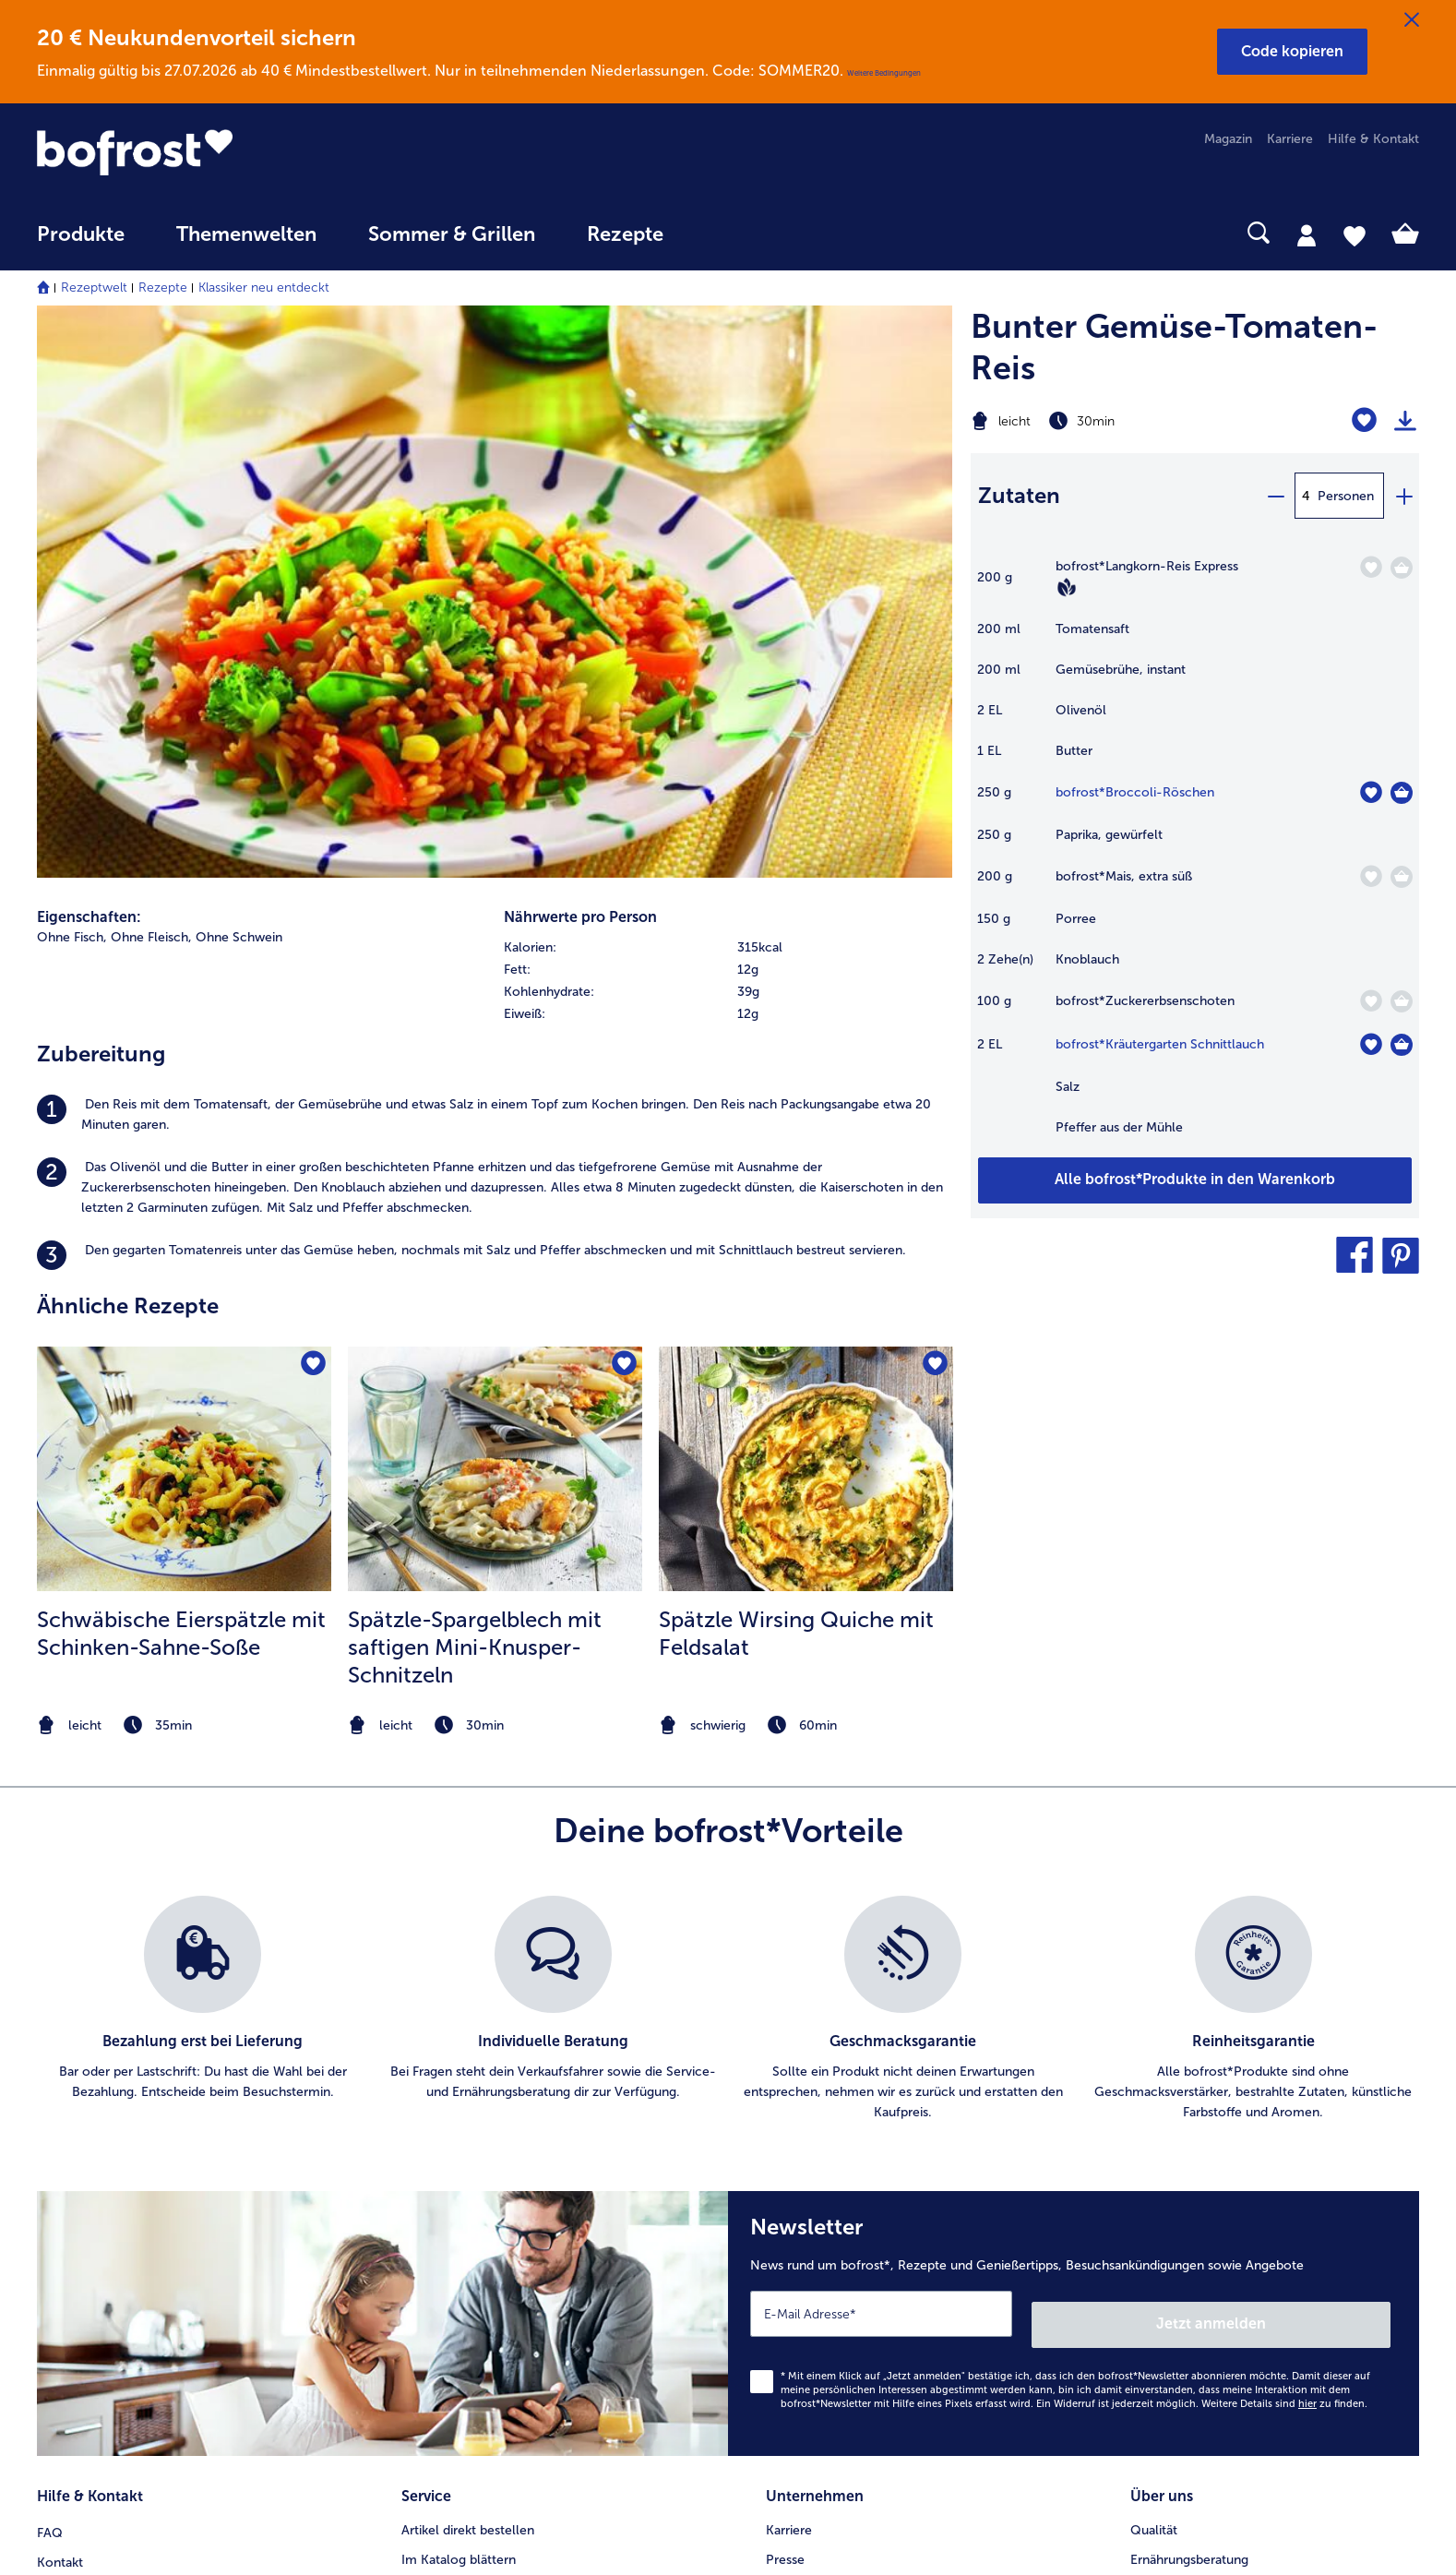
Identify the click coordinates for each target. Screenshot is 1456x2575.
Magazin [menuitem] (1228, 139)
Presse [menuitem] (785, 2074)
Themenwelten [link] (246, 234)
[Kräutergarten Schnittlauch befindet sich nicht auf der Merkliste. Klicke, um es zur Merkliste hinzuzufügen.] (1370, 1044)
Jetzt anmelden (1311, 1843)
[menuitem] (81, 243)
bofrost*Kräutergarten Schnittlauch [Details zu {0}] (1160, 1044)
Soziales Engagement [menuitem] (829, 2222)
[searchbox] (727, 233)
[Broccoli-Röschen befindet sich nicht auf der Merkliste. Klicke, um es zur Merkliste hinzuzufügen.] (1370, 792)
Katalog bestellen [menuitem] (453, 2104)
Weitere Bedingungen (884, 73)
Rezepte (162, 287)
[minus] (1275, 496)
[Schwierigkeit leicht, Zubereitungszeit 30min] (1116, 421)
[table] (1195, 856)
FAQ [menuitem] (50, 2045)
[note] (184, 1172)
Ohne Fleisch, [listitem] (151, 384)
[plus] (1403, 496)
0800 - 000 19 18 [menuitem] (104, 2192)
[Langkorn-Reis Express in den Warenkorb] (1401, 568)
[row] (728, 395)
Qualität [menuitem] (1153, 2045)
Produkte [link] (81, 234)
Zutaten (1019, 495)
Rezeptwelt (94, 287)
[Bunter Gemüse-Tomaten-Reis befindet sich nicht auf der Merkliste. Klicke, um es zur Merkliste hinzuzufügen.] (1364, 420)
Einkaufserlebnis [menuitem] (1177, 2104)
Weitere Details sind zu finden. (1284, 1924)
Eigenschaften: (89, 364)
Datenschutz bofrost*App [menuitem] (841, 2192)
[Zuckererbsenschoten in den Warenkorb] (1401, 1001)
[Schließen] (1411, 20)
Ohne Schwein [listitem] (239, 384)
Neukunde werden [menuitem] (1184, 2133)
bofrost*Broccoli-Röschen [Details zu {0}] (1135, 792)
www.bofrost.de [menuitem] (98, 2133)
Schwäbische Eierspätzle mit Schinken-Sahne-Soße (181, 1080)
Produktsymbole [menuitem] (1179, 2192)
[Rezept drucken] (1405, 421)
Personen (1346, 496)
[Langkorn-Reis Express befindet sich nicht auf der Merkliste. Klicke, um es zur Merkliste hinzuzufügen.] (1370, 567)
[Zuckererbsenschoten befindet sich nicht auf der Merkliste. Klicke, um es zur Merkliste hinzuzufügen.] (1370, 1001)
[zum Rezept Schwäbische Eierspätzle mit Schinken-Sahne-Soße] (184, 916)
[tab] (1306, 234)
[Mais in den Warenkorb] (1401, 877)
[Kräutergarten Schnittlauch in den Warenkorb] (1401, 1045)
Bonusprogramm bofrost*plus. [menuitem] (491, 2251)
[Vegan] (1067, 587)
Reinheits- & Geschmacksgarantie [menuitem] (1230, 2163)
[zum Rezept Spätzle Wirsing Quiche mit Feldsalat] (805, 916)
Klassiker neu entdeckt (263, 287)
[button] (1292, 52)
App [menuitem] (412, 2163)
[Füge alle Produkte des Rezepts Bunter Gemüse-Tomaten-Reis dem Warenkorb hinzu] (1195, 1180)
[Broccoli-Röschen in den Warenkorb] (1401, 793)
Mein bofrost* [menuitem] (91, 2103)
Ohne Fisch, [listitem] (72, 384)
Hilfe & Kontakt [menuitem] (1373, 139)
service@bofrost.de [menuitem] (107, 2162)
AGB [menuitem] (779, 2104)
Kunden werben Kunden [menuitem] (472, 2222)
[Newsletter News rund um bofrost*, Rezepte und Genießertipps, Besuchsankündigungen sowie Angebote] (1073, 1849)
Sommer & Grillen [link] (451, 234)
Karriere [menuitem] (1290, 139)
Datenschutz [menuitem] (803, 2163)
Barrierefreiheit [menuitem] (809, 2310)
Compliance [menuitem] (802, 2251)
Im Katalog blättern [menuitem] (458, 2074)
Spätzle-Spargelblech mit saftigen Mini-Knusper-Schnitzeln (475, 1094)
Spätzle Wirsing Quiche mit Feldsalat (796, 1080)
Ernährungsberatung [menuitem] (1189, 2074)
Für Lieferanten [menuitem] (810, 2281)
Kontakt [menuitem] (60, 2074)
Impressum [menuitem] (798, 2133)
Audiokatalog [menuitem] (440, 2133)
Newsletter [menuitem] (434, 2192)
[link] (244, 152)
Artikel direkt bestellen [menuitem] (467, 2045)
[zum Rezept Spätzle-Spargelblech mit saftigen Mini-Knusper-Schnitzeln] (495, 916)
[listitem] (494, 562)
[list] (728, 1540)
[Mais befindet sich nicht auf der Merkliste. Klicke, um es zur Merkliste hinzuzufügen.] (1370, 876)
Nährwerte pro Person (580, 364)
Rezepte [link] (625, 234)
